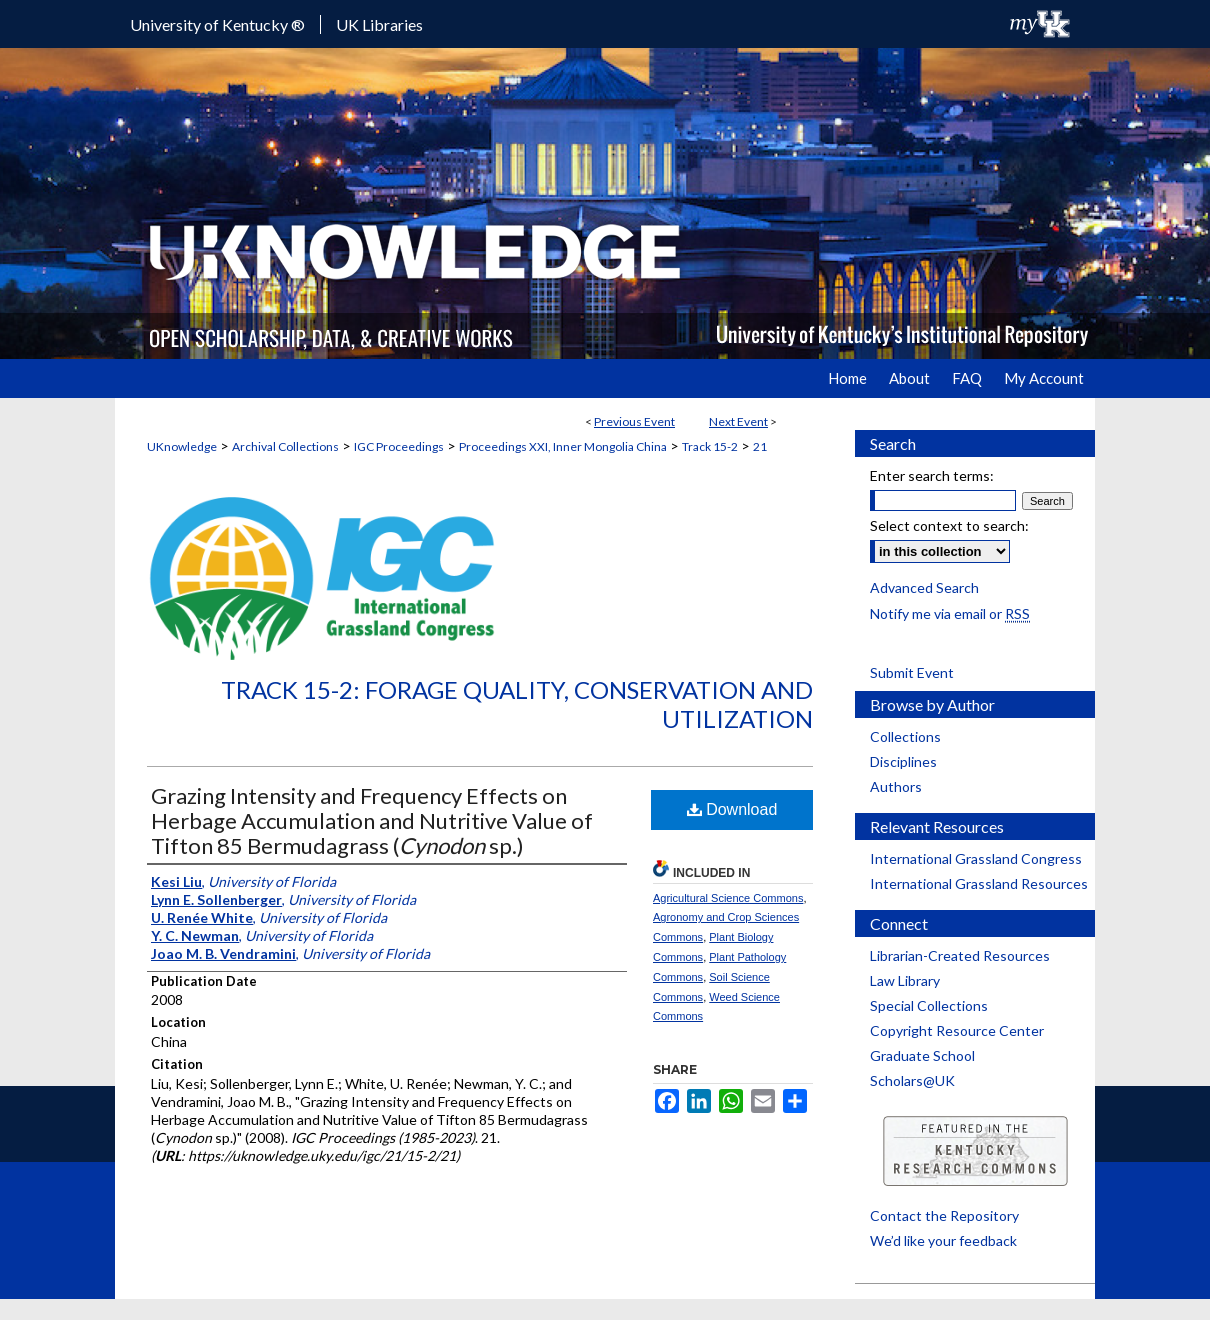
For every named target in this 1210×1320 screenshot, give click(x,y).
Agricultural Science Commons (728, 898)
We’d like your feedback (943, 1240)
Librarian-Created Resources (960, 955)
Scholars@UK (912, 1080)
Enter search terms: (932, 475)
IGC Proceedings (399, 446)
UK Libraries (379, 24)
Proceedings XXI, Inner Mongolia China (563, 446)
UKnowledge (182, 446)
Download (732, 809)
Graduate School (922, 1055)
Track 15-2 (710, 446)
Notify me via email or (950, 613)
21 (760, 446)
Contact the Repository (944, 1215)
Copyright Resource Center (957, 1030)
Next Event (738, 421)
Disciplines (903, 761)
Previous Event (634, 421)
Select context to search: (949, 525)
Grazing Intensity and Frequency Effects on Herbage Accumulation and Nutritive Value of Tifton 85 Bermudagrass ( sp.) (372, 820)
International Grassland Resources (979, 883)
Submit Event (912, 672)
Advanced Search (924, 587)
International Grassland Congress (976, 858)
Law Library (905, 980)
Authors (896, 786)
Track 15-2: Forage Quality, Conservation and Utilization (517, 704)
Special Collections (929, 1005)
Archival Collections (285, 446)
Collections (905, 736)
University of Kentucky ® (217, 24)
